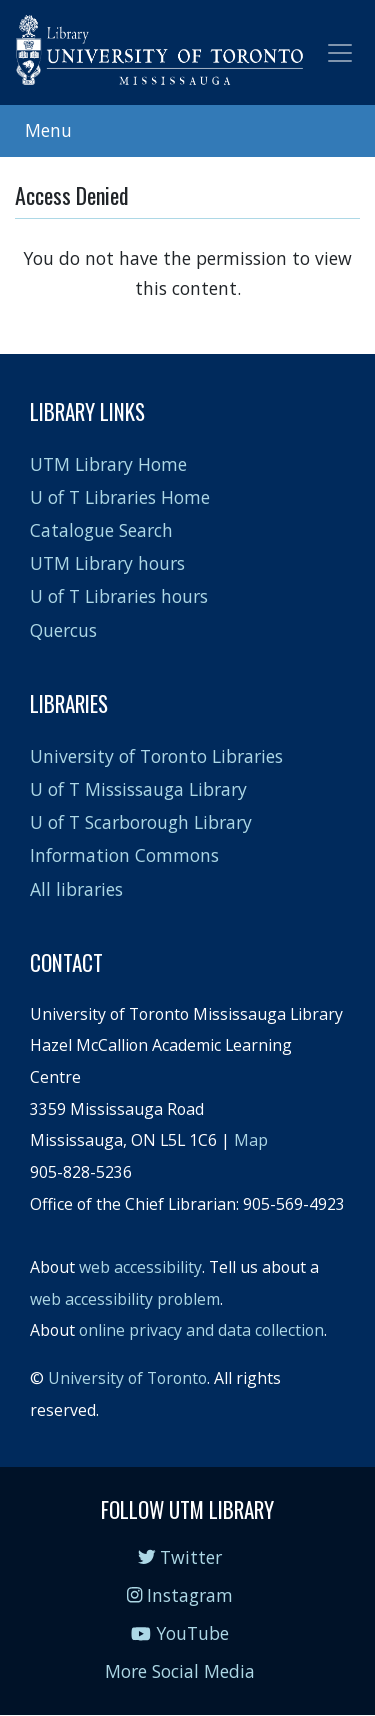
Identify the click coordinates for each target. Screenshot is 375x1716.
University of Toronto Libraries (156, 756)
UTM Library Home (108, 464)
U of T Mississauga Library (138, 789)
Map (251, 1140)
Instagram (180, 1595)
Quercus (63, 630)
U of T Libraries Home (120, 497)
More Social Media (180, 1671)
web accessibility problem (125, 1299)
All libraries (76, 889)
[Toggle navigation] (340, 53)
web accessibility (140, 1267)
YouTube (180, 1633)
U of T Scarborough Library (141, 822)
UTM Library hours (107, 563)
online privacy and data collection (201, 1330)
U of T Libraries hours (119, 596)
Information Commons (124, 855)
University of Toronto (127, 1378)
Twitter (180, 1557)
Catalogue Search (101, 530)
